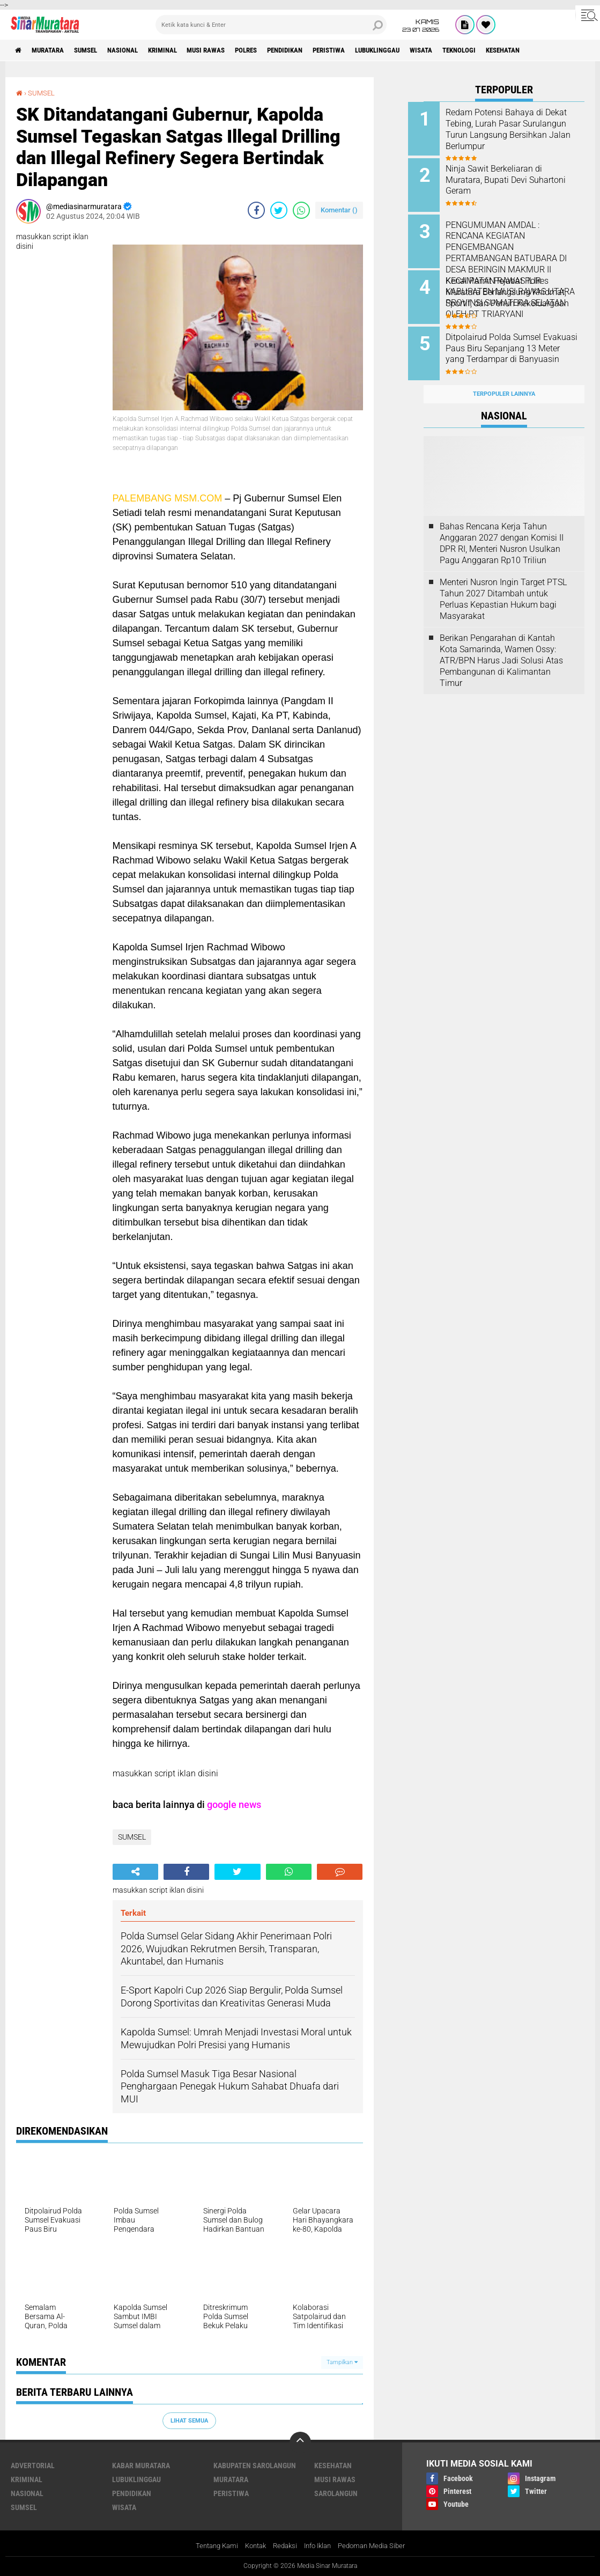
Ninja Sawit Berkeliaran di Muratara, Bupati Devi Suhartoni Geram (509, 177)
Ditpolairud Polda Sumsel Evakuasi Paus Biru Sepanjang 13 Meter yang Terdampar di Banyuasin (518, 345)
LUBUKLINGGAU (424, 50)
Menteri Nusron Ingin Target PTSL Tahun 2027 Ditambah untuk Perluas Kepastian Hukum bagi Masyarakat (503, 587)
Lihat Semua (189, 2420)
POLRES (276, 50)
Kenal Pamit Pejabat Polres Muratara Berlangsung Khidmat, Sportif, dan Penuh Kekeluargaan (513, 291)
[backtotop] (300, 2442)
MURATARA (52, 50)
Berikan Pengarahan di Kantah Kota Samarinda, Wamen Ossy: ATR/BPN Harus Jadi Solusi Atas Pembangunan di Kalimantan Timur (501, 648)
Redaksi (283, 2546)
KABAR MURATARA (141, 2465)
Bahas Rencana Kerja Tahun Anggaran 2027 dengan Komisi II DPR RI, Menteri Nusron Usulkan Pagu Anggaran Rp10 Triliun (502, 531)
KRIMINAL (182, 50)
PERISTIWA (370, 50)
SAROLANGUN (336, 2493)
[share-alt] (135, 1871)
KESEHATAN (564, 50)
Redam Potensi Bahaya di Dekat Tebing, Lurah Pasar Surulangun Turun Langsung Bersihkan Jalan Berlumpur (514, 129)
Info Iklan (319, 2546)
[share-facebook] (256, 210)
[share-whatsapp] (301, 210)
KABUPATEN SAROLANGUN (254, 2465)
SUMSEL (96, 50)
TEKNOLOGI (516, 50)
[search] (271, 24)
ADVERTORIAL (33, 2465)
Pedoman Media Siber (378, 2546)
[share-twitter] (278, 210)
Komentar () (339, 210)
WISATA (473, 50)
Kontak (251, 2546)
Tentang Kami (209, 2546)
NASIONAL (137, 50)
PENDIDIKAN (320, 50)
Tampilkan (342, 2362)
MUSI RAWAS (230, 50)
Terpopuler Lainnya (504, 381)
